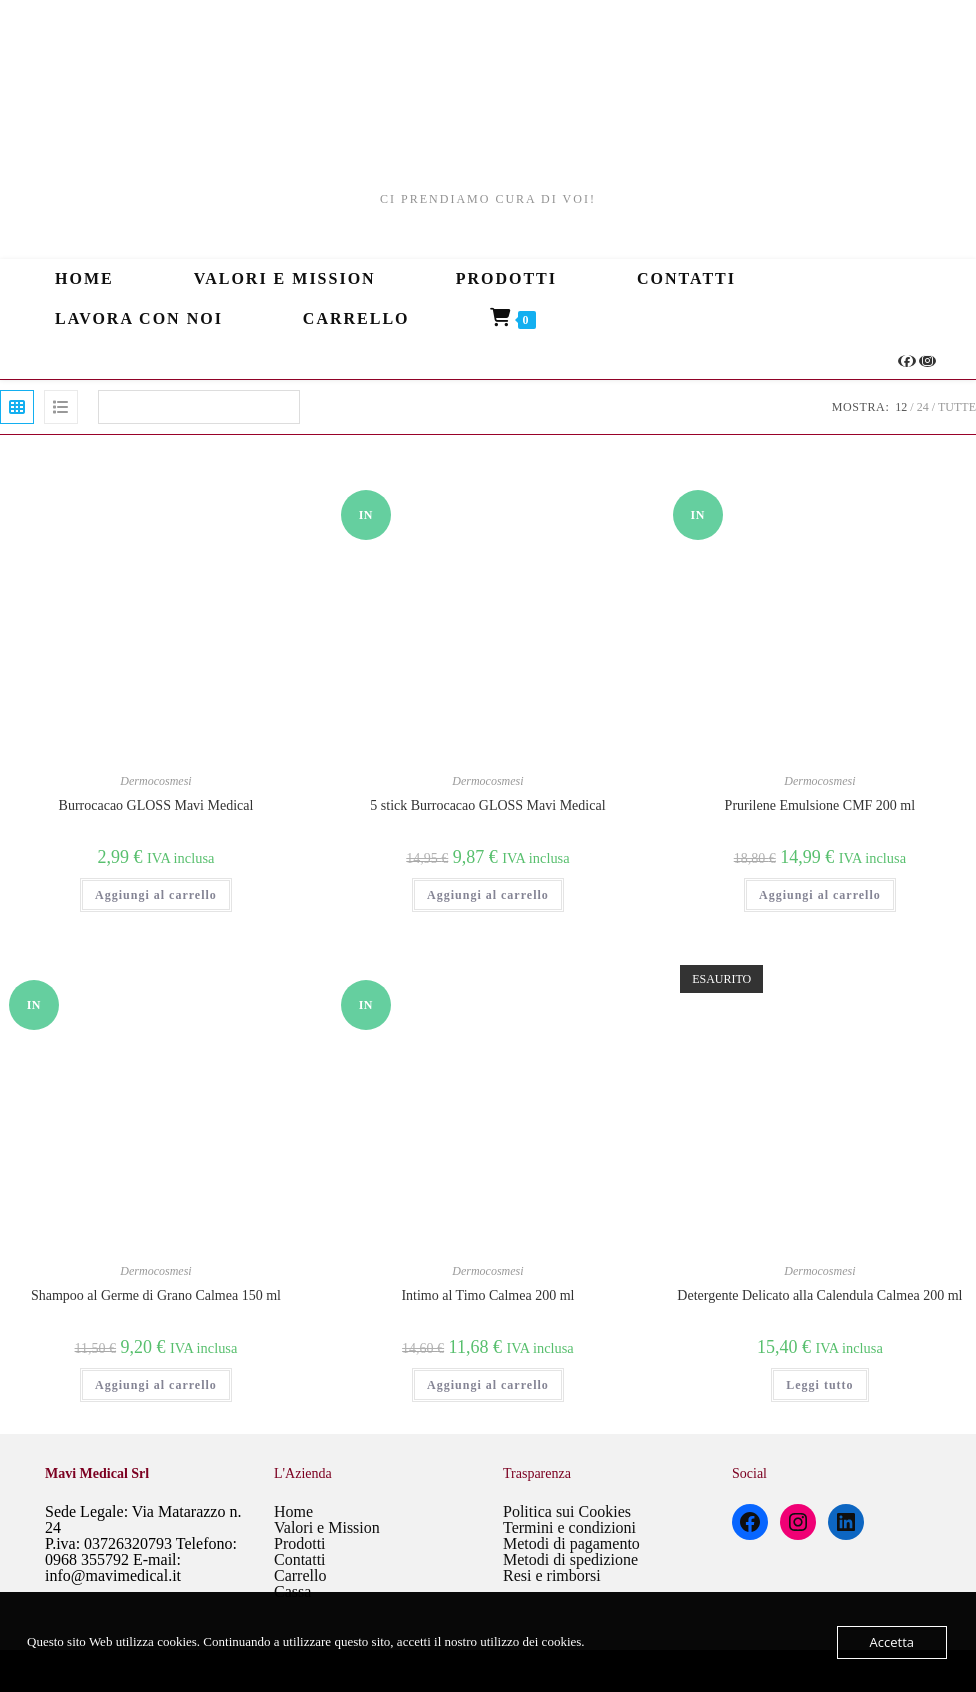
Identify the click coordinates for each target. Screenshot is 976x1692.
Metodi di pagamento (571, 1543)
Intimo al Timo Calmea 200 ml (487, 1295)
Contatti (300, 1559)
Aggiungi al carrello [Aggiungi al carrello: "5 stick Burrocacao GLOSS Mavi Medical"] (488, 895)
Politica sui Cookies (567, 1511)
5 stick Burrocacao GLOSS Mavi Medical (487, 805)
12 (901, 407)
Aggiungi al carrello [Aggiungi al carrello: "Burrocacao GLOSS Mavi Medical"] (156, 895)
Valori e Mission (327, 1527)
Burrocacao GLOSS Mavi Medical (156, 805)
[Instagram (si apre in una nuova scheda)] (927, 361)
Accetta (892, 1642)
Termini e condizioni (569, 1527)
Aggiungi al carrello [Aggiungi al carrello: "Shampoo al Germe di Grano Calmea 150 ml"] (156, 1385)
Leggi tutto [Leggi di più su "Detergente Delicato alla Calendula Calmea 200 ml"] (819, 1385)
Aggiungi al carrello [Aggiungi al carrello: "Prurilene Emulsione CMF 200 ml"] (820, 895)
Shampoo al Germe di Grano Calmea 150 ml (156, 1295)
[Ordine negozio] (199, 407)
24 (923, 407)
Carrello (300, 1575)
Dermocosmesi (155, 781)
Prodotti (300, 1543)
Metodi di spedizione (570, 1559)
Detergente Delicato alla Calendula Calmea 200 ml (819, 1295)
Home (293, 1511)
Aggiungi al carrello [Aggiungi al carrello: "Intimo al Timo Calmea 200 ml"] (488, 1385)
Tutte (957, 407)
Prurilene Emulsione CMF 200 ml (820, 805)
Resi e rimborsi (552, 1575)
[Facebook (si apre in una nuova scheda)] (907, 361)
